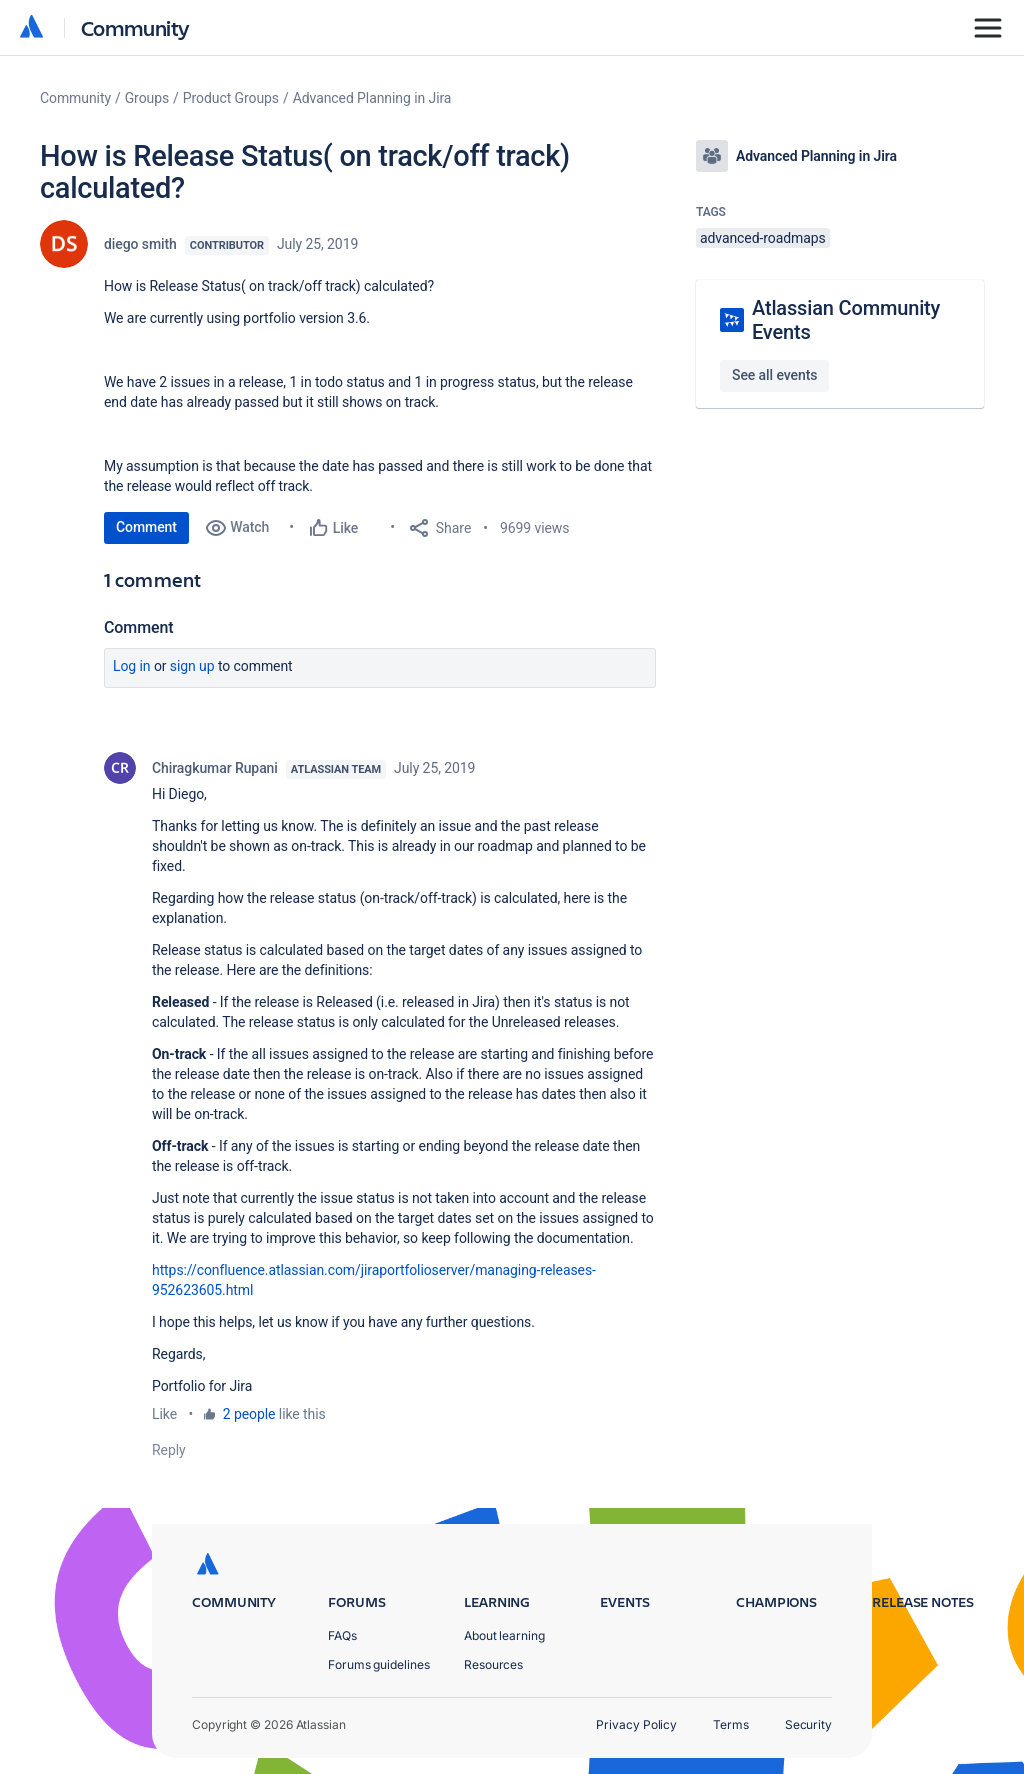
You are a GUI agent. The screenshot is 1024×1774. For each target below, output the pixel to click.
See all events (774, 375)
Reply (169, 1450)
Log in (132, 666)
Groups (147, 98)
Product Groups (231, 98)
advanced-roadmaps (763, 238)
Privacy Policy (636, 1724)
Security (808, 1724)
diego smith (140, 244)
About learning (504, 1635)
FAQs (342, 1635)
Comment (146, 527)
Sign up (192, 666)
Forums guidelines (379, 1664)
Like (164, 1414)
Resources (493, 1664)
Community (135, 27)
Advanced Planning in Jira (372, 98)
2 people (249, 1414)
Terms (731, 1724)
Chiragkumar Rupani (215, 768)
